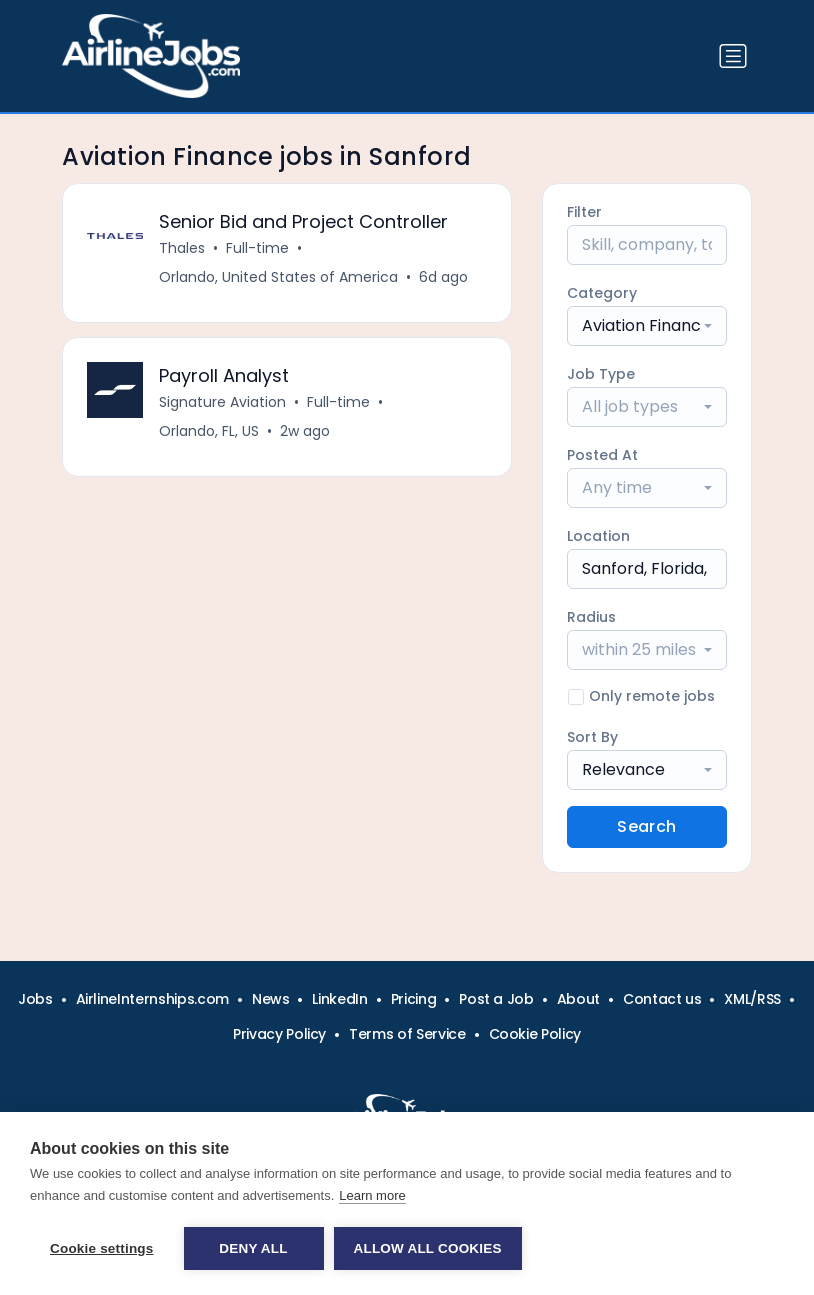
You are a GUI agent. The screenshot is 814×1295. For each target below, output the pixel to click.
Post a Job (496, 999)
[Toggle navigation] (733, 56)
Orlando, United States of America (278, 277)
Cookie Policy (535, 1034)
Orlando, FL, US (209, 431)
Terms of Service (407, 1034)
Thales (182, 248)
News (271, 999)
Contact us (662, 999)
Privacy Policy (279, 1034)
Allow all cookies (428, 1248)
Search (646, 826)
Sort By (592, 737)
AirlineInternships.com (152, 999)
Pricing (414, 999)
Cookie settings (102, 1248)
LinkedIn (339, 999)
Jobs (35, 999)
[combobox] (647, 326)
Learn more (372, 1195)
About (578, 999)
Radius (591, 617)
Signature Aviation (222, 402)
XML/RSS (752, 999)
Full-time (257, 248)
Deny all (253, 1248)
